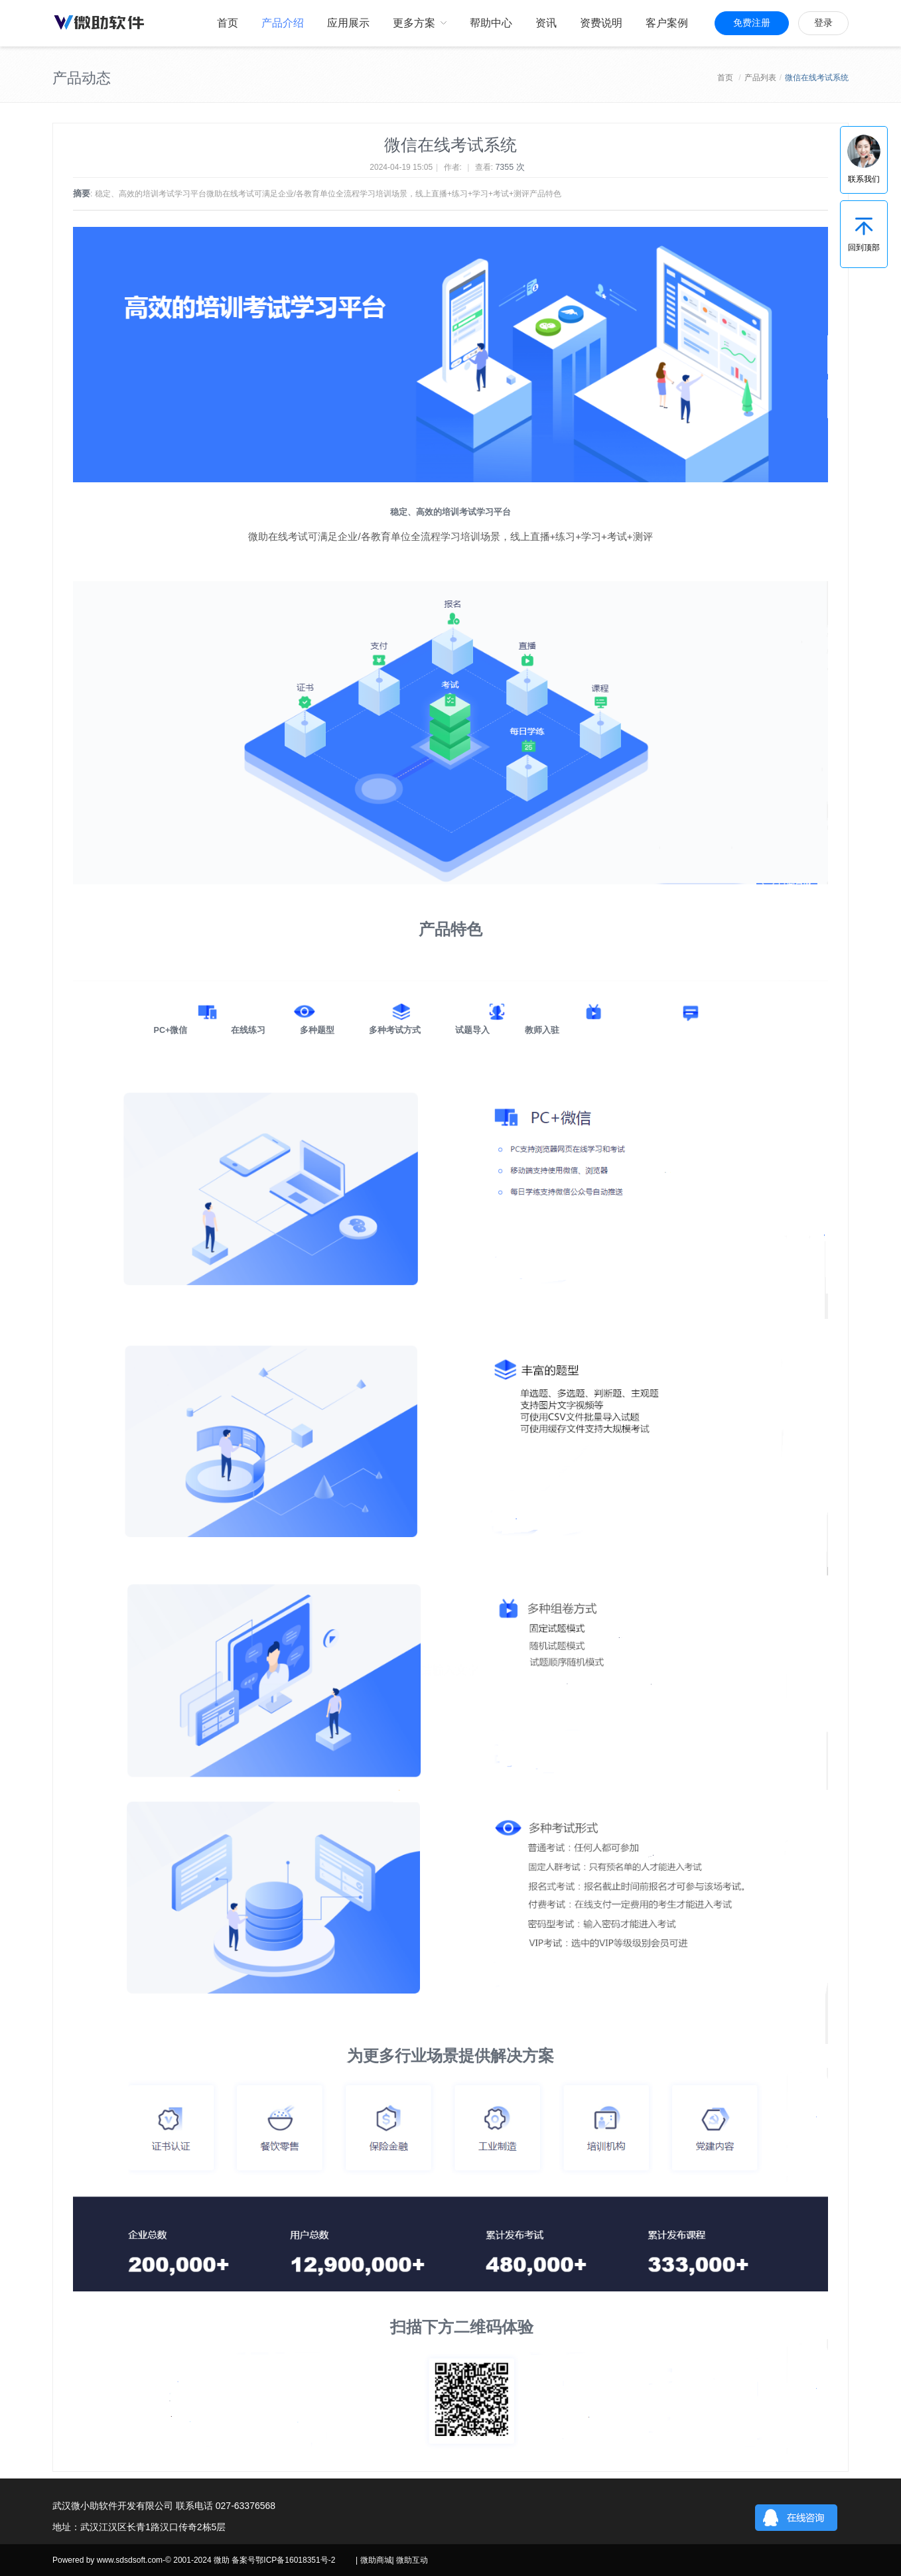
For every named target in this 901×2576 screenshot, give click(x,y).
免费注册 (751, 23)
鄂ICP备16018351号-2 (295, 2560)
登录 (823, 23)
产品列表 (760, 77)
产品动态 (81, 78)
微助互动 (412, 2560)
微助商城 (376, 2560)
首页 (725, 77)
